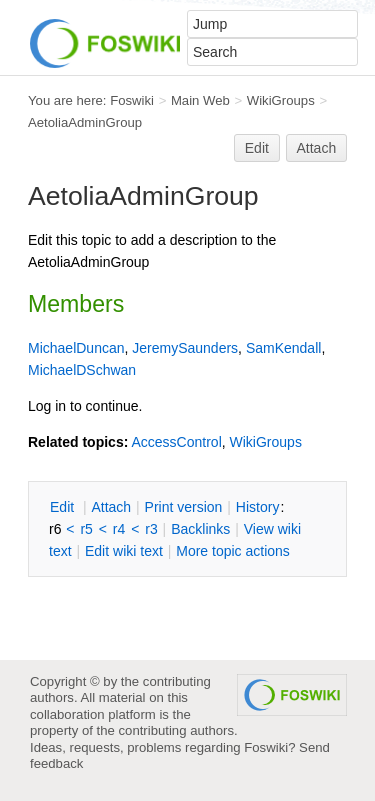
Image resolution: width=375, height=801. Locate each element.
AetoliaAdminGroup (85, 122)
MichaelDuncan (76, 348)
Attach (317, 148)
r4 (119, 529)
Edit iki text (124, 551)
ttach (111, 507)
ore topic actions (233, 551)
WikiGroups (281, 100)
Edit (257, 148)
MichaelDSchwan (82, 370)
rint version (184, 507)
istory (258, 507)
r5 (86, 529)
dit (64, 507)
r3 (151, 529)
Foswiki (132, 100)
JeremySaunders (185, 348)
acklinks (200, 529)
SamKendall (284, 348)
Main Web (200, 100)
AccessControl (176, 442)
